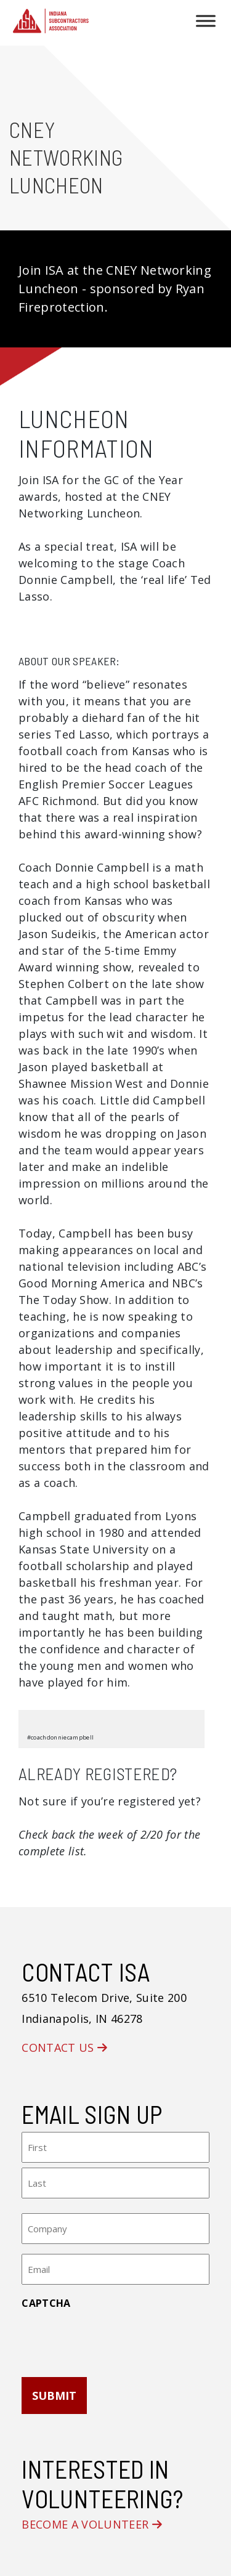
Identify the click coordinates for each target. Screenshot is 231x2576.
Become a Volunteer (92, 2524)
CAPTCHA (46, 2303)
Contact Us (64, 2047)
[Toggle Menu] (206, 20)
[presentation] (115, 2339)
